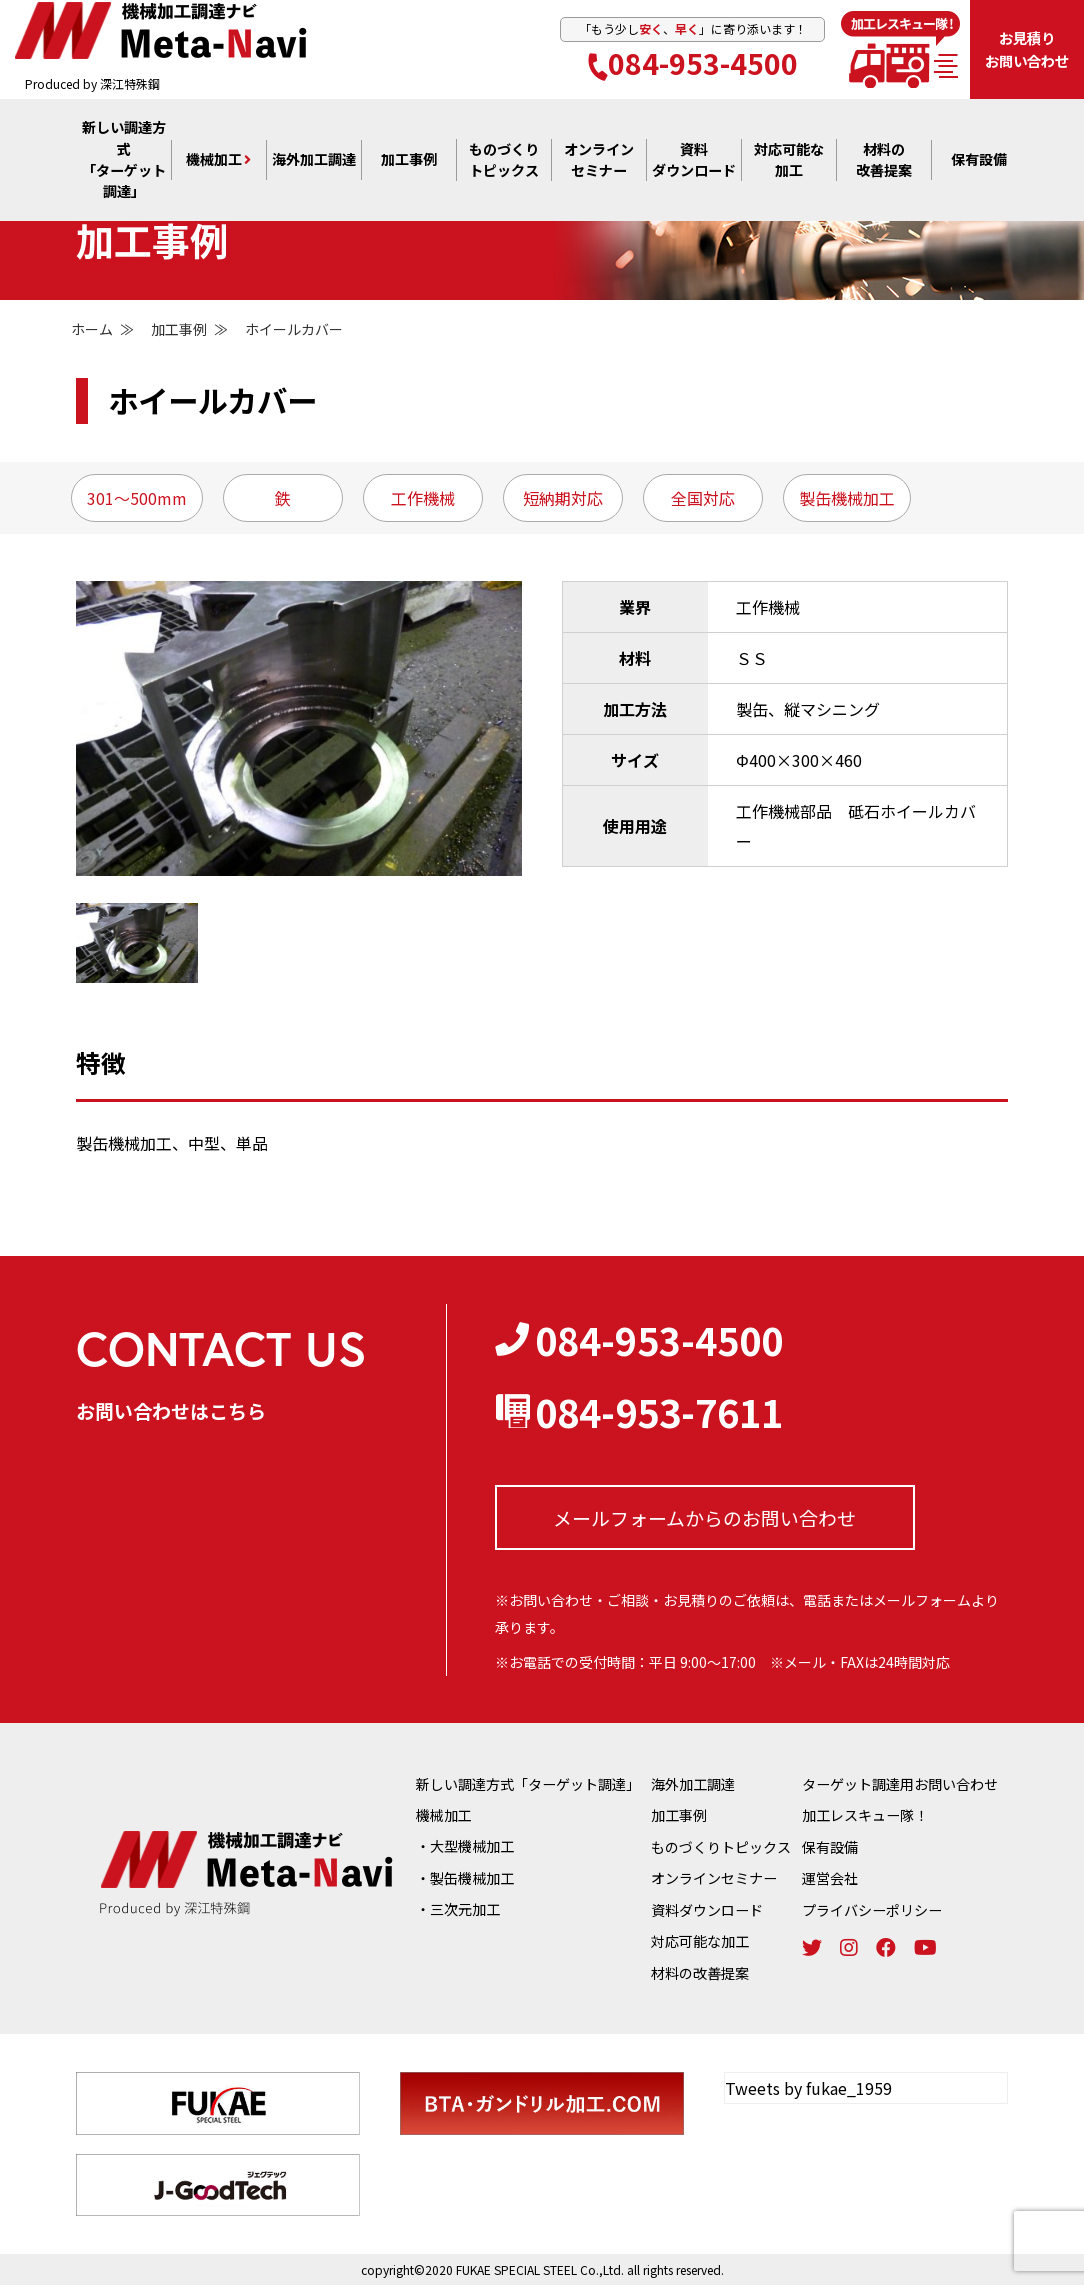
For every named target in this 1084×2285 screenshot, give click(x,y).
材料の (884, 162)
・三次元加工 (458, 1909)
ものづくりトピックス (721, 1846)
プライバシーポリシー (872, 1909)
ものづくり (504, 162)
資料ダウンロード (707, 1909)
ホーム (92, 329)
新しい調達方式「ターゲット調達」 (528, 1784)
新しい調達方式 (123, 162)
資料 (694, 162)
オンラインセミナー (714, 1878)
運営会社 (830, 1878)
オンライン (599, 162)
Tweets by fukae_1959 (808, 2086)
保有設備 (979, 162)
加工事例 (409, 162)
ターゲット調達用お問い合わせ (900, 1784)
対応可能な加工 (700, 1940)
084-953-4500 (693, 63)
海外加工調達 (314, 162)
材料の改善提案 (700, 1971)
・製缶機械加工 (465, 1878)
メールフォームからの (704, 1516)
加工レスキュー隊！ (865, 1815)
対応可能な (789, 162)
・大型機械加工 (465, 1846)
